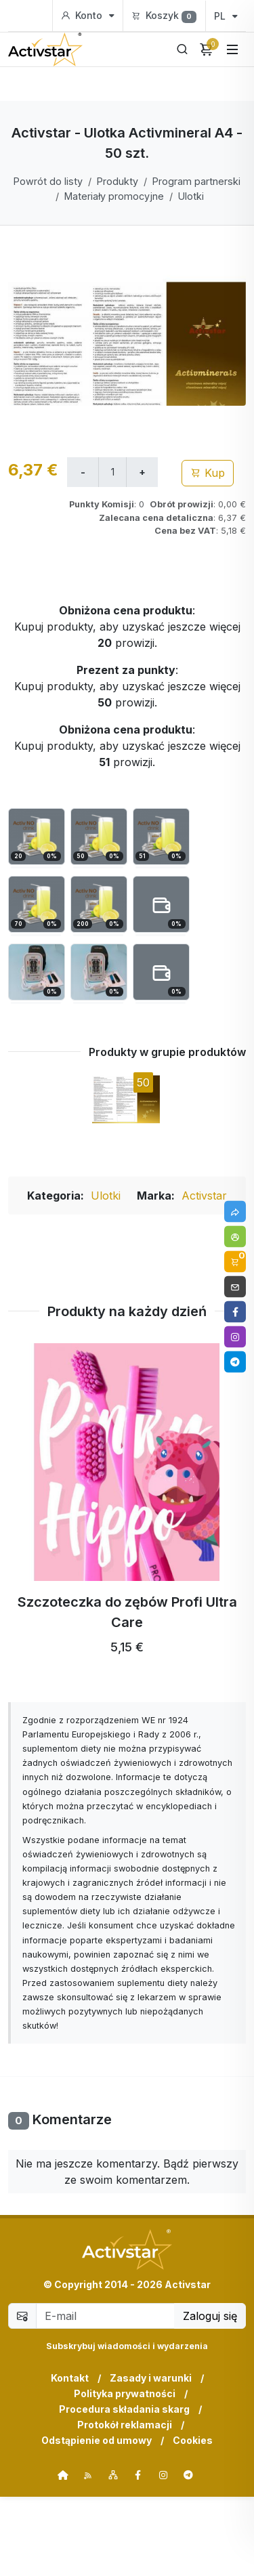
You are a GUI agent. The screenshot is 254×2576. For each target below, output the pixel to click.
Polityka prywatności (124, 2472)
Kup (207, 552)
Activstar (204, 1275)
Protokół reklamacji (124, 2504)
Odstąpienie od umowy (96, 2519)
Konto (87, 15)
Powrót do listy (48, 181)
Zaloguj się (210, 2395)
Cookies (193, 2519)
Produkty (117, 181)
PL (226, 16)
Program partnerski (196, 181)
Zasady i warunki (151, 2457)
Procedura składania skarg (124, 2488)
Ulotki (191, 196)
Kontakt (70, 2457)
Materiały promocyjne (114, 196)
